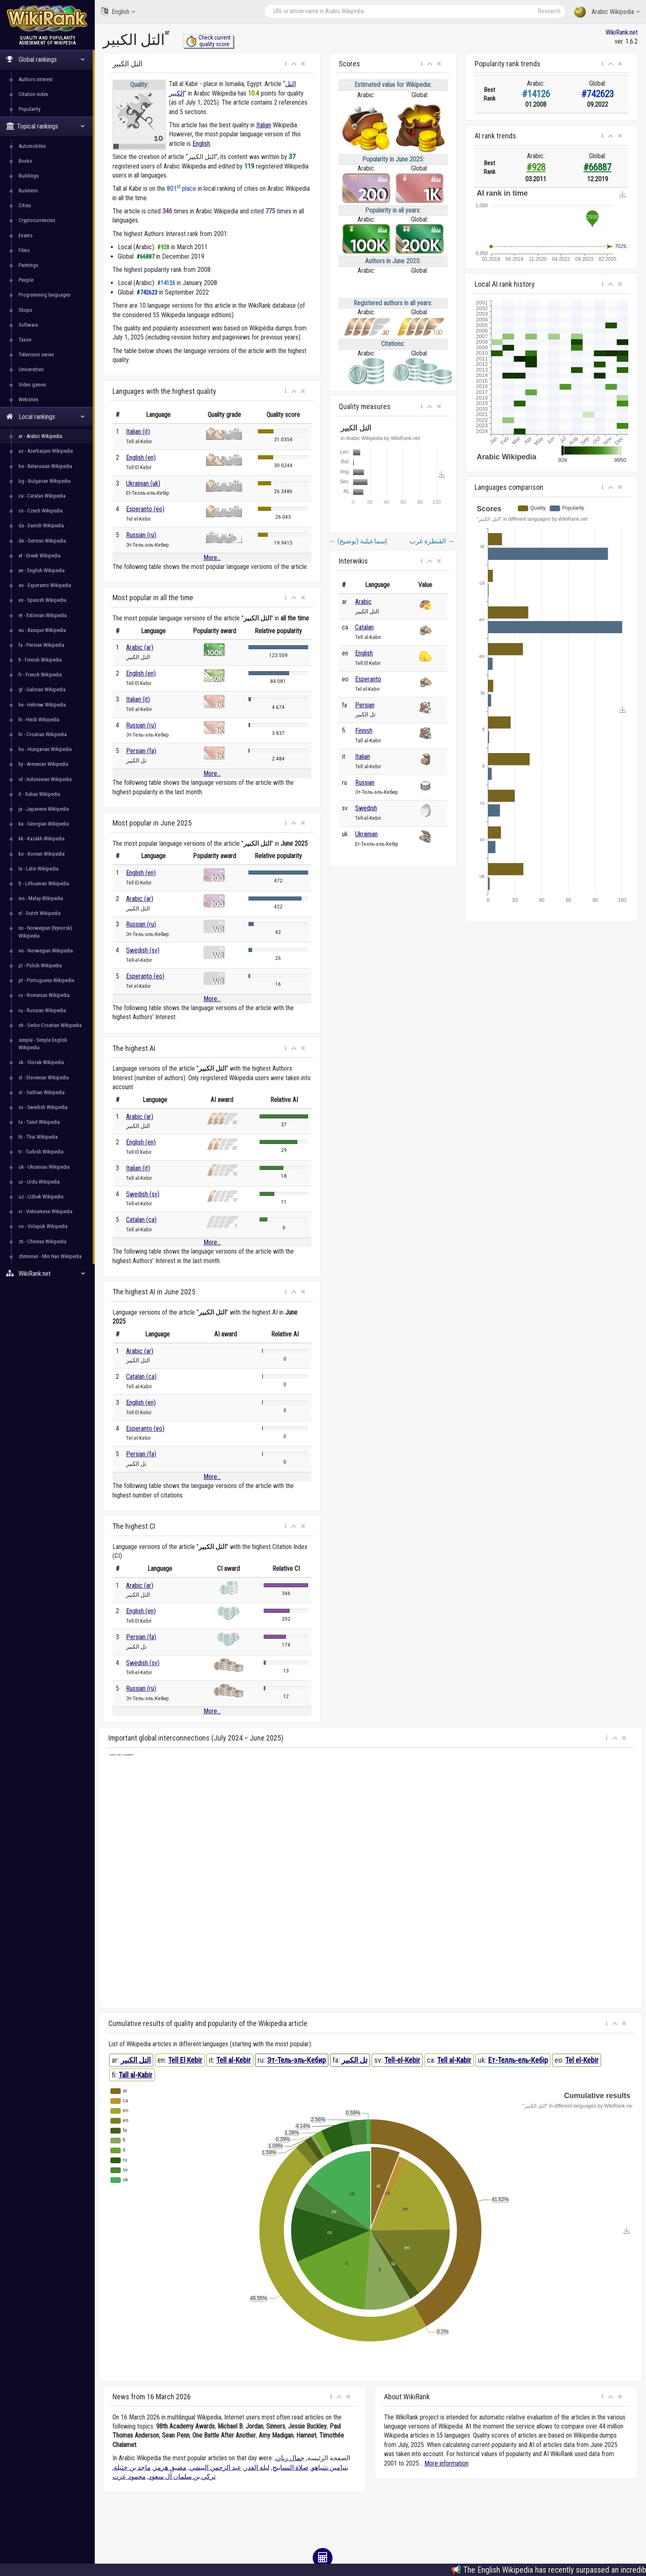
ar (167, 32)
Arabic (363, 602)
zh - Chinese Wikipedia (42, 1241)
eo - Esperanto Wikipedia (45, 585)
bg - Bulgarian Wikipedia (44, 481)
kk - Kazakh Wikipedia (42, 838)
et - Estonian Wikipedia (43, 615)
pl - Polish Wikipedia (40, 965)
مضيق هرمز (170, 2467)
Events (26, 235)
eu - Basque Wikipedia (42, 630)
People (26, 280)
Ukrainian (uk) (143, 483)
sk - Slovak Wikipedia (41, 1062)
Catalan (364, 627)
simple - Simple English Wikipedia (43, 1044)
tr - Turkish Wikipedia (41, 1152)
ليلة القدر (256, 2467)
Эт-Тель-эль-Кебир (296, 2060)
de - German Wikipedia (42, 541)
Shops (25, 310)
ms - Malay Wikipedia (41, 898)
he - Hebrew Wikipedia (42, 705)
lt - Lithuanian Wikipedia (44, 883)
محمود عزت (129, 2476)
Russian (364, 782)
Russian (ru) (141, 535)
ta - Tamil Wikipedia (39, 1122)
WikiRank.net (47, 1273)
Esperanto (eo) (145, 509)
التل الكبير (136, 2060)
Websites (28, 399)
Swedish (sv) (142, 950)
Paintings (28, 265)
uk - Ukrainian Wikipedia (44, 1167)
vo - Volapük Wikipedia (43, 1226)
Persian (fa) (141, 751)
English (118, 11)
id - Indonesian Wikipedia (45, 779)
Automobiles (32, 146)
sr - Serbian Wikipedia (42, 1092)
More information (446, 2463)
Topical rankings (45, 126)
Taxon (25, 340)
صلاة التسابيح (290, 2467)
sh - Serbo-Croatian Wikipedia (50, 1025)
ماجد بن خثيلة (132, 2467)
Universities (31, 369)
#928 (536, 167)
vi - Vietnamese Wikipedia (46, 1211)
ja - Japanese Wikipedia (44, 809)
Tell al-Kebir (233, 2060)
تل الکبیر (354, 2060)
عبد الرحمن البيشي (215, 2467)
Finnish (363, 731)
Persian (364, 705)
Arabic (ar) (139, 647)
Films (24, 250)
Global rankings (45, 59)
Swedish (366, 808)
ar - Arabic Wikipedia (40, 436)
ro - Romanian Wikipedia (44, 995)
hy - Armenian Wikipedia (43, 764)
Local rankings (45, 417)
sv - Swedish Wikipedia (43, 1107)
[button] (286, 64)
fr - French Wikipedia (40, 674)
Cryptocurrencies (37, 220)
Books (25, 161)
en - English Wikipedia (42, 570)
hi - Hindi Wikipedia (39, 719)
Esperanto (368, 679)
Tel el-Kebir (582, 2060)
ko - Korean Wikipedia (42, 854)
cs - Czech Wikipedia (41, 511)
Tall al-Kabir (135, 2075)
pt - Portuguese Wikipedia (46, 980)
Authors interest (36, 79)
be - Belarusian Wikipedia (45, 466)
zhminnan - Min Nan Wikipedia (50, 1256)
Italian (263, 125)
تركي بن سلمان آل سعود (182, 2476)
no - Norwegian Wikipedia (46, 951)
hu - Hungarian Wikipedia (45, 749)
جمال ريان (290, 2458)
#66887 (597, 167)
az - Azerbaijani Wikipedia (46, 451)
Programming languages (44, 295)
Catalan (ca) (141, 1220)
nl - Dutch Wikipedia (40, 913)
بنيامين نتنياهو (329, 2467)
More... (212, 558)
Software (28, 325)
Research (549, 11)
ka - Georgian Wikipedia (44, 824)
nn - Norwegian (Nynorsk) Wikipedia (45, 931)
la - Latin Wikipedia (39, 869)
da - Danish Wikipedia (41, 525)
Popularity (29, 109)
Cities (25, 205)
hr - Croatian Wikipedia (43, 734)
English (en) (141, 457)
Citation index (33, 94)
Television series (36, 354)
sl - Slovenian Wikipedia (44, 1077)
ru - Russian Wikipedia (42, 1010)
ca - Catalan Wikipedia (42, 496)
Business (28, 190)
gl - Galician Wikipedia (42, 689)
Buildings (29, 176)
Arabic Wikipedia (607, 12)
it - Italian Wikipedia (39, 794)
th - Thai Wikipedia (38, 1137)
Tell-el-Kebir (402, 2060)
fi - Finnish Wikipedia (40, 660)
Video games (32, 384)
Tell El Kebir (185, 2060)
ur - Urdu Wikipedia (39, 1182)
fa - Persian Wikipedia (41, 645)
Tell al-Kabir (454, 2060)
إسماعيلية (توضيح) (358, 541)
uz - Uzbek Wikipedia (41, 1196)
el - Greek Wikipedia (40, 555)
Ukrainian (366, 834)
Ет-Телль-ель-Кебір (518, 2060)
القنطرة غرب (432, 541)
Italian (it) (138, 431)
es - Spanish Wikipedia (42, 600)
